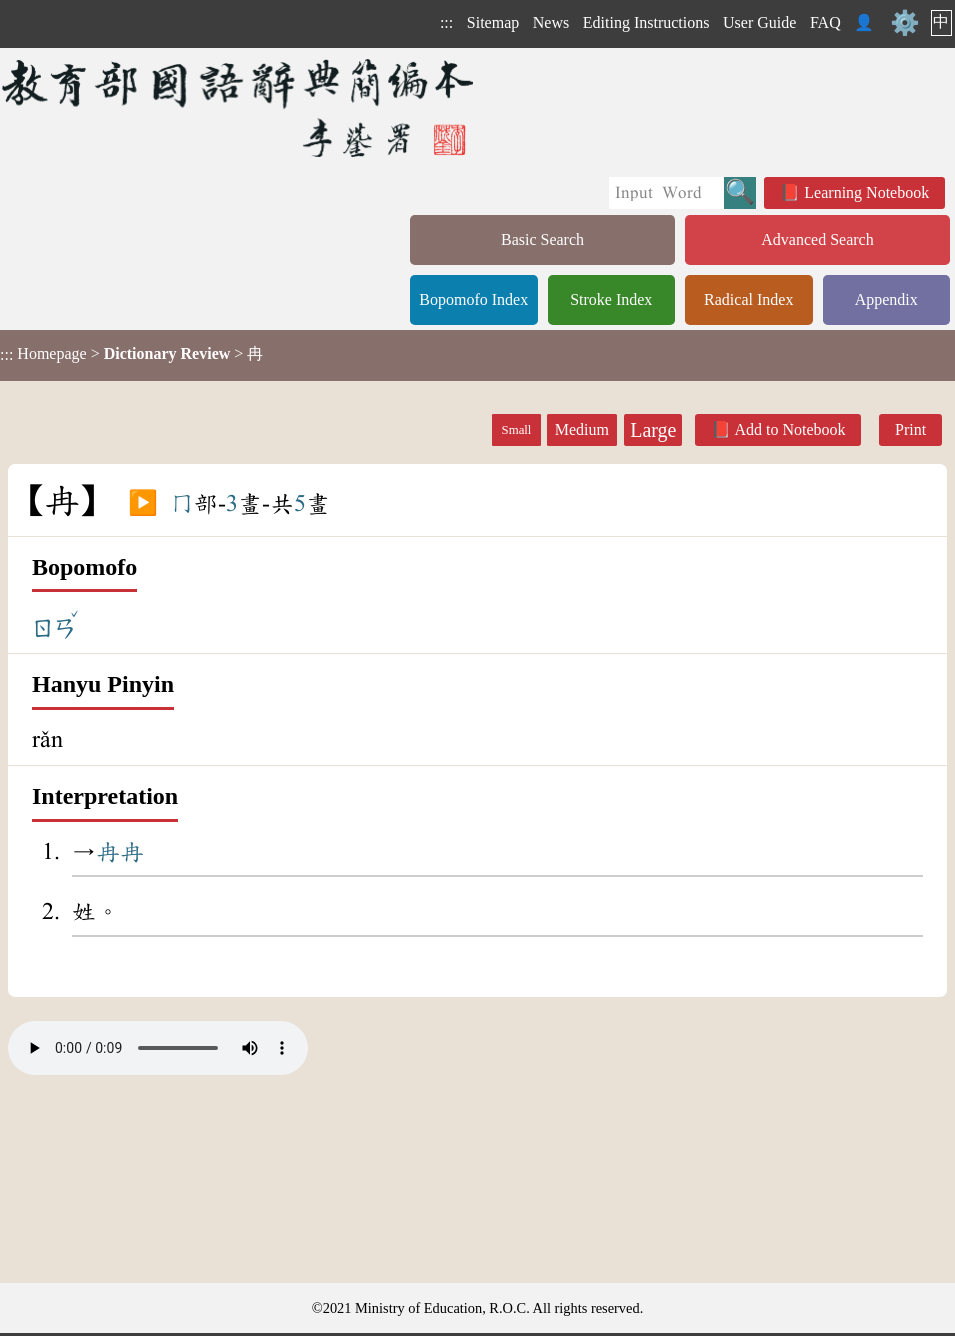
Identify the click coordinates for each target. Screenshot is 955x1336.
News (551, 22)
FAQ (825, 22)
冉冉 (120, 852)
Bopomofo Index (473, 299)
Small (517, 430)
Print (910, 429)
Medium (582, 429)
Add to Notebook (789, 429)
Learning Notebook (866, 192)
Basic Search (542, 239)
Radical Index (748, 299)
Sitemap (493, 22)
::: (446, 22)
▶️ (143, 504)
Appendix (886, 299)
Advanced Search (817, 239)
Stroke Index (611, 299)
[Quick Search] (666, 193)
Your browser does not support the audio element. (158, 1048)
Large (653, 430)
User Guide (759, 22)
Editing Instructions (646, 22)
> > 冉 (131, 354)
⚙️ (905, 23)
